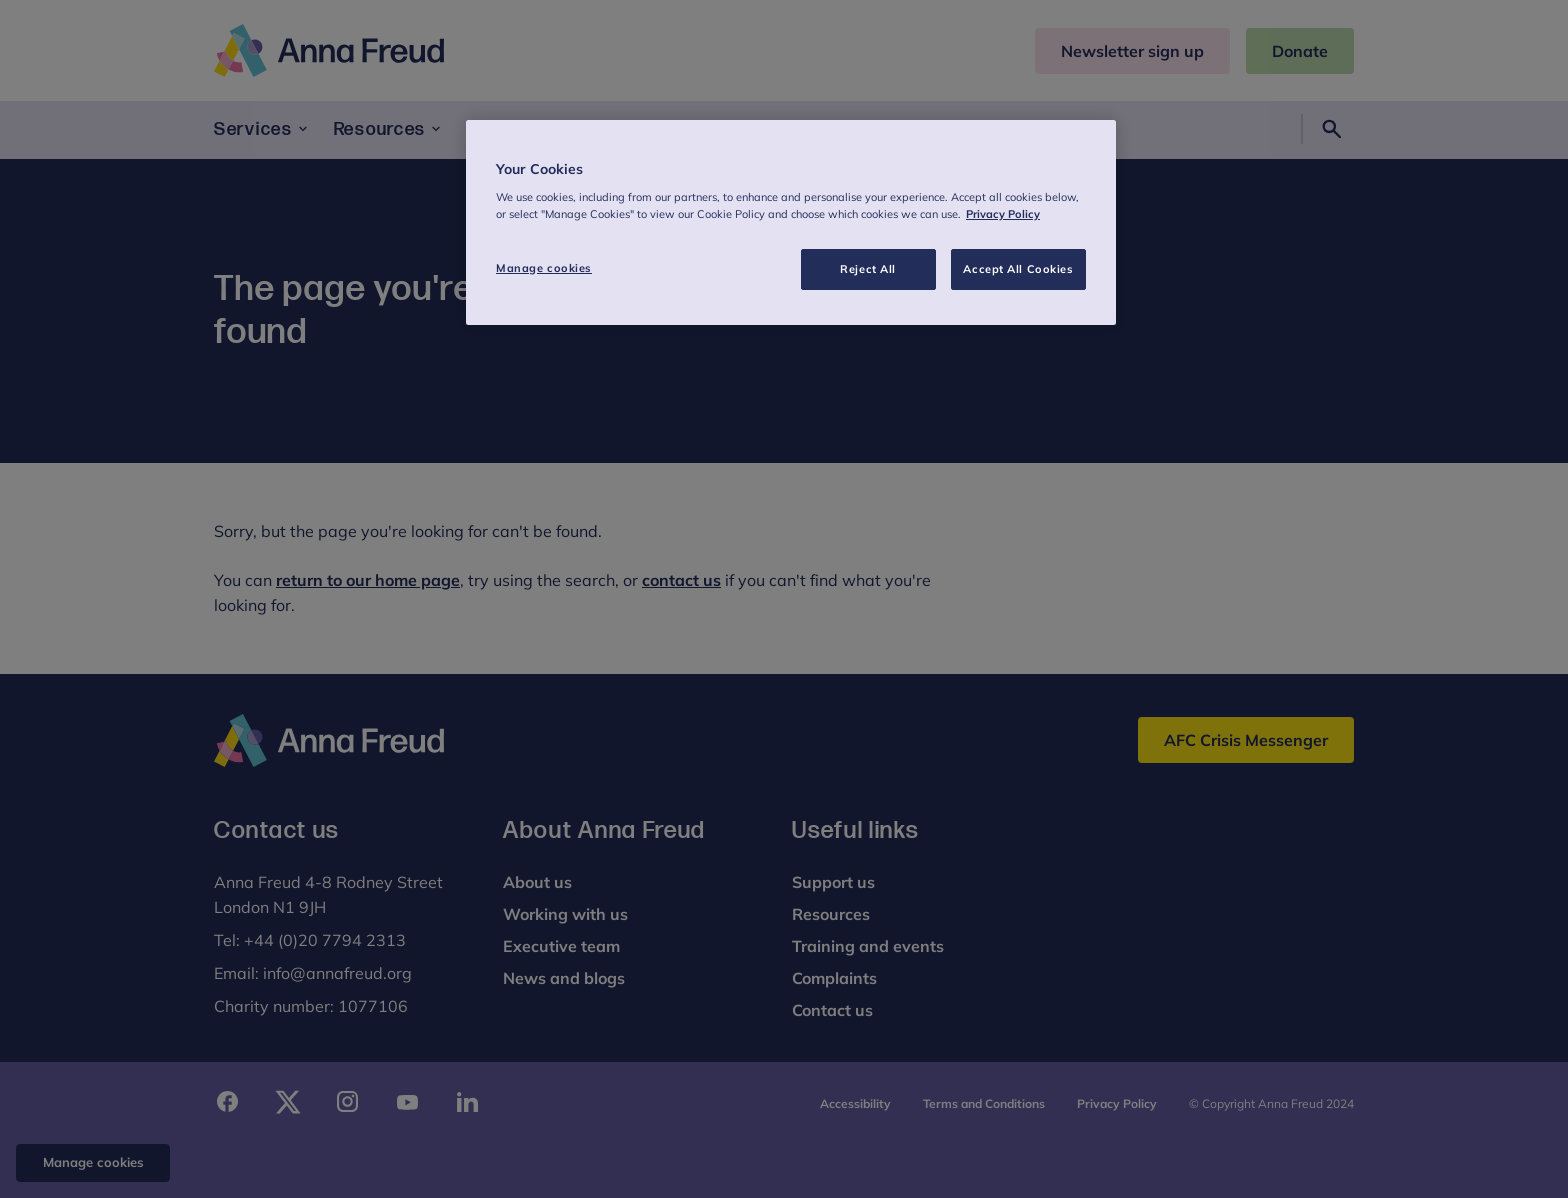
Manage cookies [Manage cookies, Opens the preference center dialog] (544, 268)
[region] (791, 223)
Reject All (868, 269)
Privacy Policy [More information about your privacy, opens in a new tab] (1003, 214)
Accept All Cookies (1018, 269)
